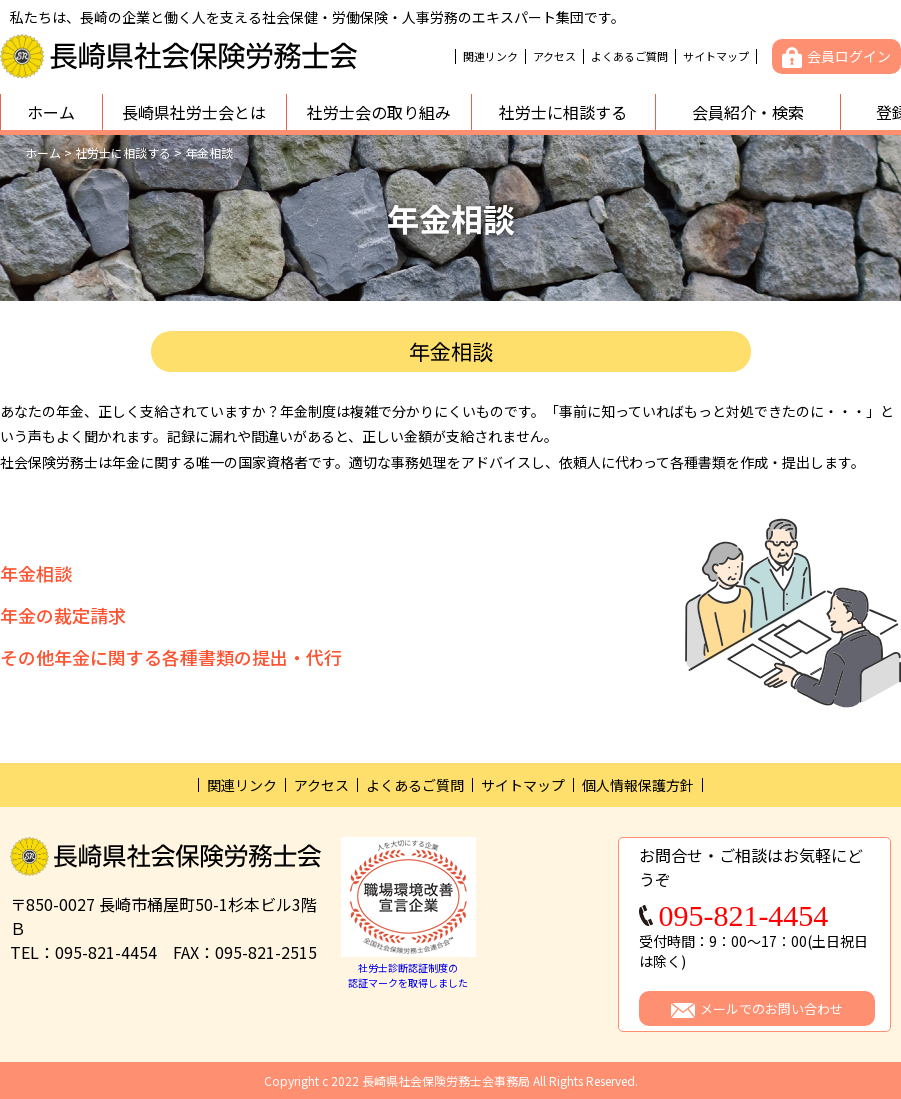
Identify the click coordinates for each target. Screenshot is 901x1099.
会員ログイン (849, 56)
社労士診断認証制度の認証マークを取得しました (408, 967)
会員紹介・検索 (748, 112)
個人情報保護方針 (638, 785)
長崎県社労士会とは (194, 112)
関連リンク (490, 56)
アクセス (554, 56)
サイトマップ (716, 56)
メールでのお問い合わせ (771, 1008)
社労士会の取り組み (379, 112)
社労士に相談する (563, 112)
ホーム (51, 112)
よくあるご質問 (629, 56)
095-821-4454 (743, 916)
